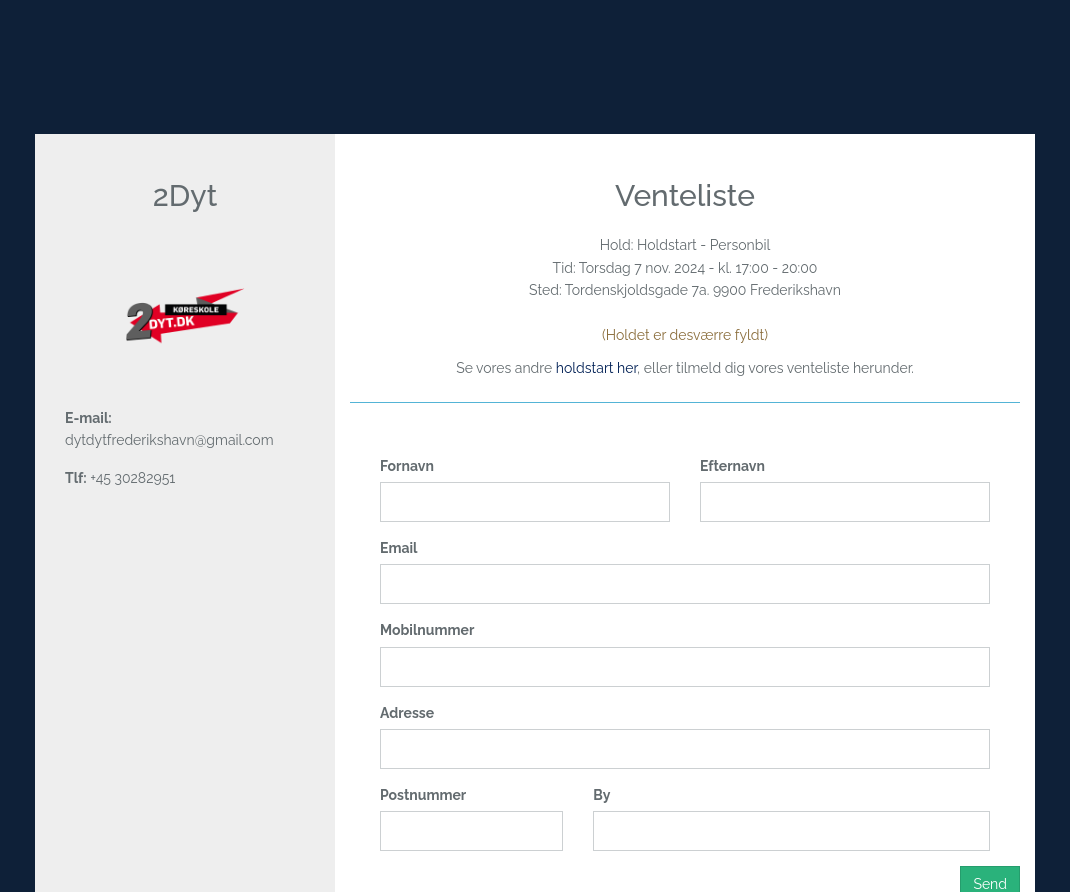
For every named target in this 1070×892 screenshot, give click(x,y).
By (601, 795)
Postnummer (423, 795)
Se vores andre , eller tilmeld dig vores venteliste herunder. (685, 368)
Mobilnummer (427, 630)
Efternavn (732, 466)
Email (398, 548)
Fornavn (407, 466)
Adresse (407, 713)
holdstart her (596, 368)
